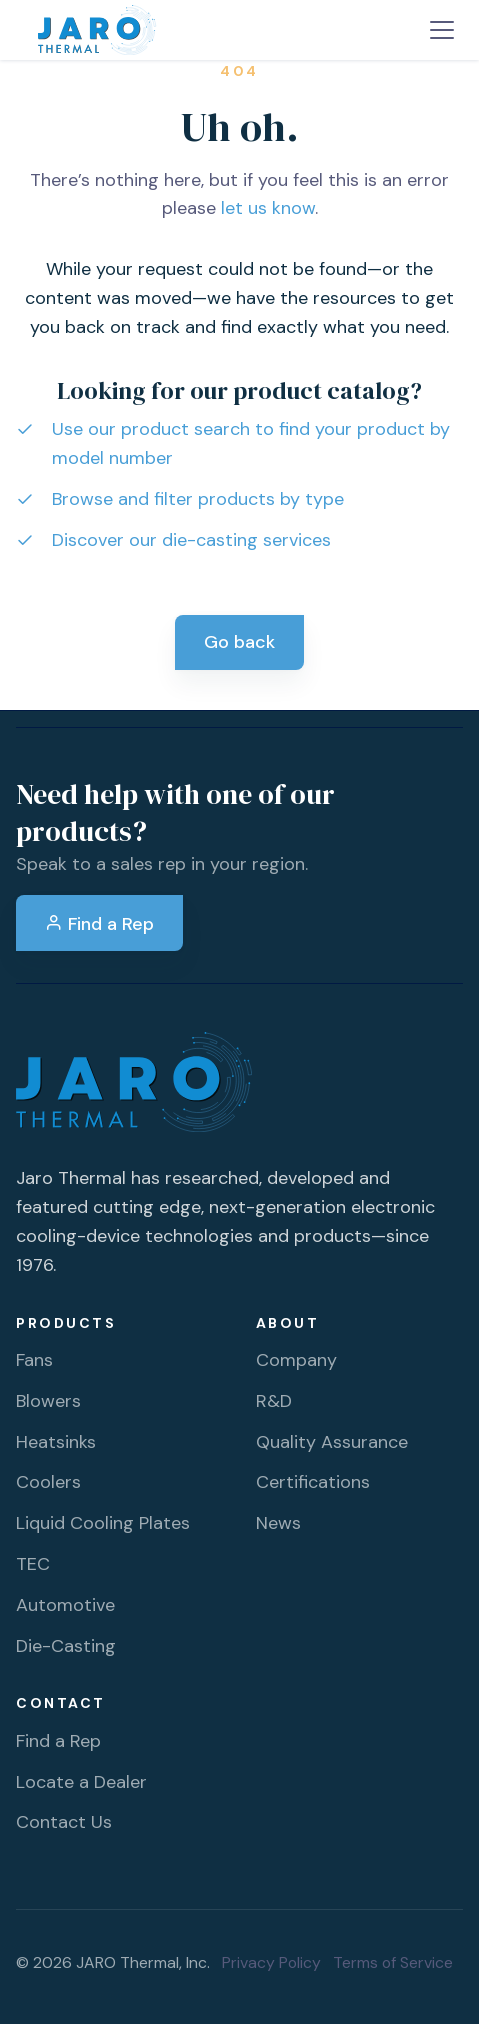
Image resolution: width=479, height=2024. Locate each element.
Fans (34, 1360)
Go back (239, 642)
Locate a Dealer (81, 1782)
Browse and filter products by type (198, 499)
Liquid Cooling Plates (103, 1523)
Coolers (48, 1482)
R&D (274, 1401)
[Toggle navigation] (442, 30)
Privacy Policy (271, 1962)
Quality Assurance (332, 1442)
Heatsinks (56, 1442)
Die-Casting (66, 1646)
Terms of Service (393, 1962)
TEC (33, 1564)
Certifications (313, 1482)
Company (296, 1360)
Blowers (48, 1401)
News (278, 1523)
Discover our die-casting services (191, 540)
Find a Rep (99, 924)
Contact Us (64, 1822)
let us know (268, 208)
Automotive (65, 1605)
